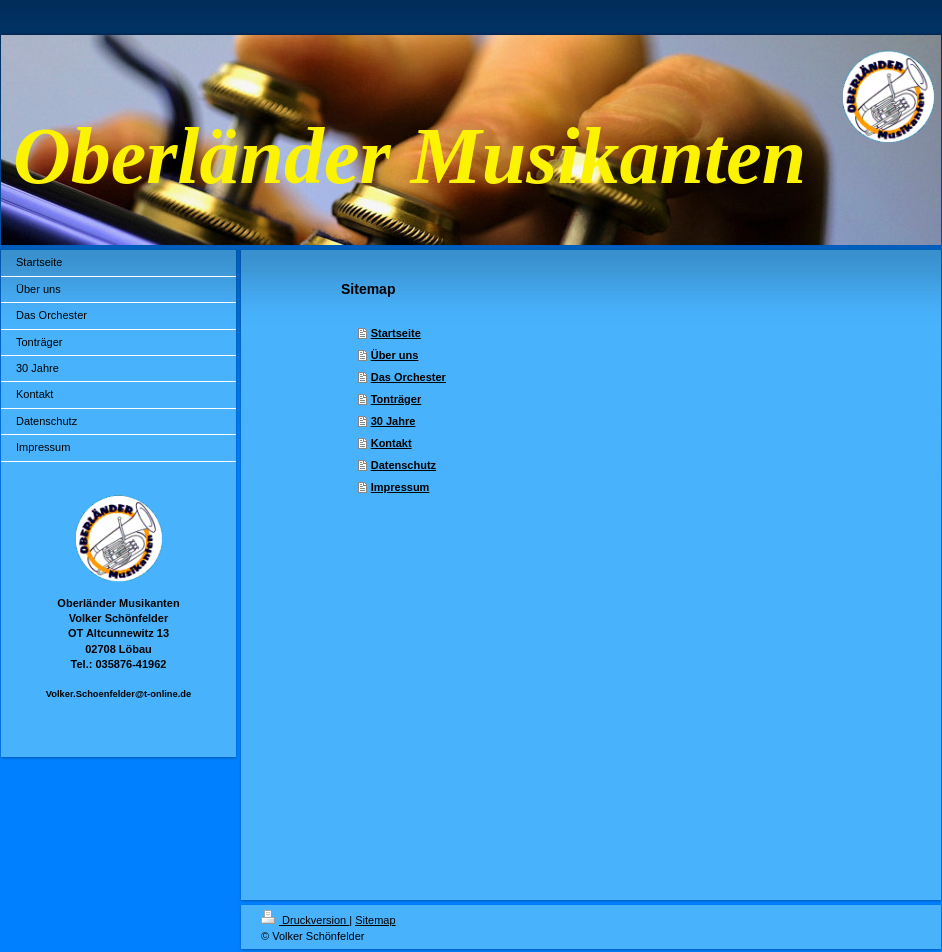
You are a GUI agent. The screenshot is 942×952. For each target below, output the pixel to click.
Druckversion (305, 920)
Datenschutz (403, 465)
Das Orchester (408, 377)
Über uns (395, 355)
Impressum (400, 487)
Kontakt (391, 443)
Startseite (396, 333)
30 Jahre (393, 421)
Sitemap (375, 920)
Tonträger (396, 399)
